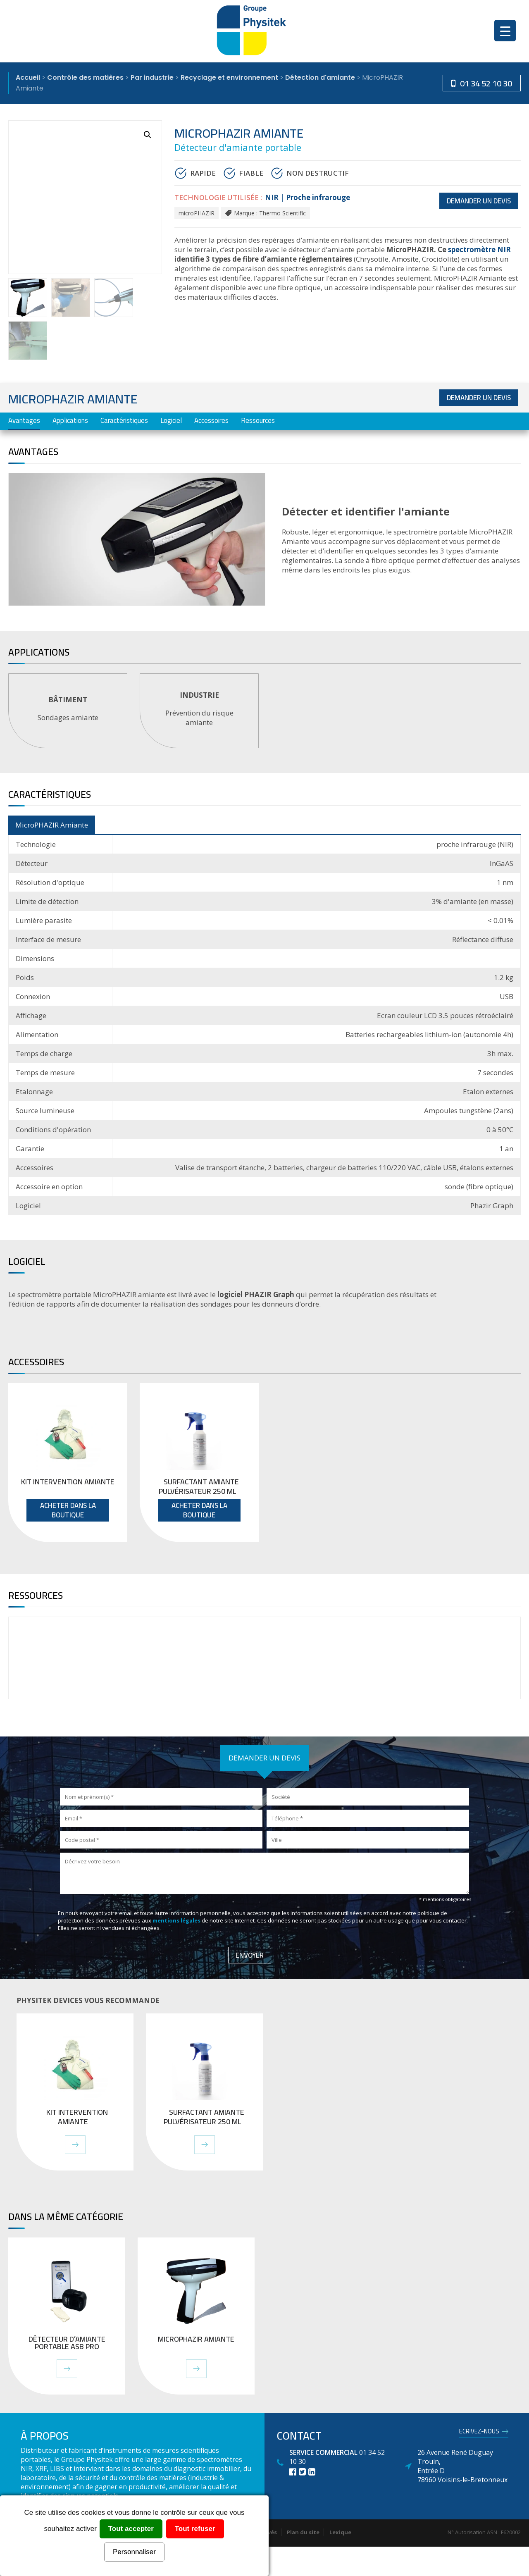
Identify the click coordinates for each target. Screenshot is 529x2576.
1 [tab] (266, 760)
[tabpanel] (67, 710)
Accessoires (211, 420)
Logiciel (171, 420)
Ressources (258, 420)
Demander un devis (479, 201)
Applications (70, 420)
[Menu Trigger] (505, 30)
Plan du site (303, 2532)
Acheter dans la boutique (68, 1510)
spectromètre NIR (479, 249)
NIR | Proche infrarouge (307, 197)
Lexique (340, 2532)
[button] (147, 134)
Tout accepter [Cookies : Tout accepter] (131, 2529)
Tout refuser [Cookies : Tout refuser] (195, 2529)
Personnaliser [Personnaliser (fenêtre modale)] (134, 2552)
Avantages (24, 420)
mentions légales (176, 1920)
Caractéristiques (124, 420)
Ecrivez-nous (479, 2432)
